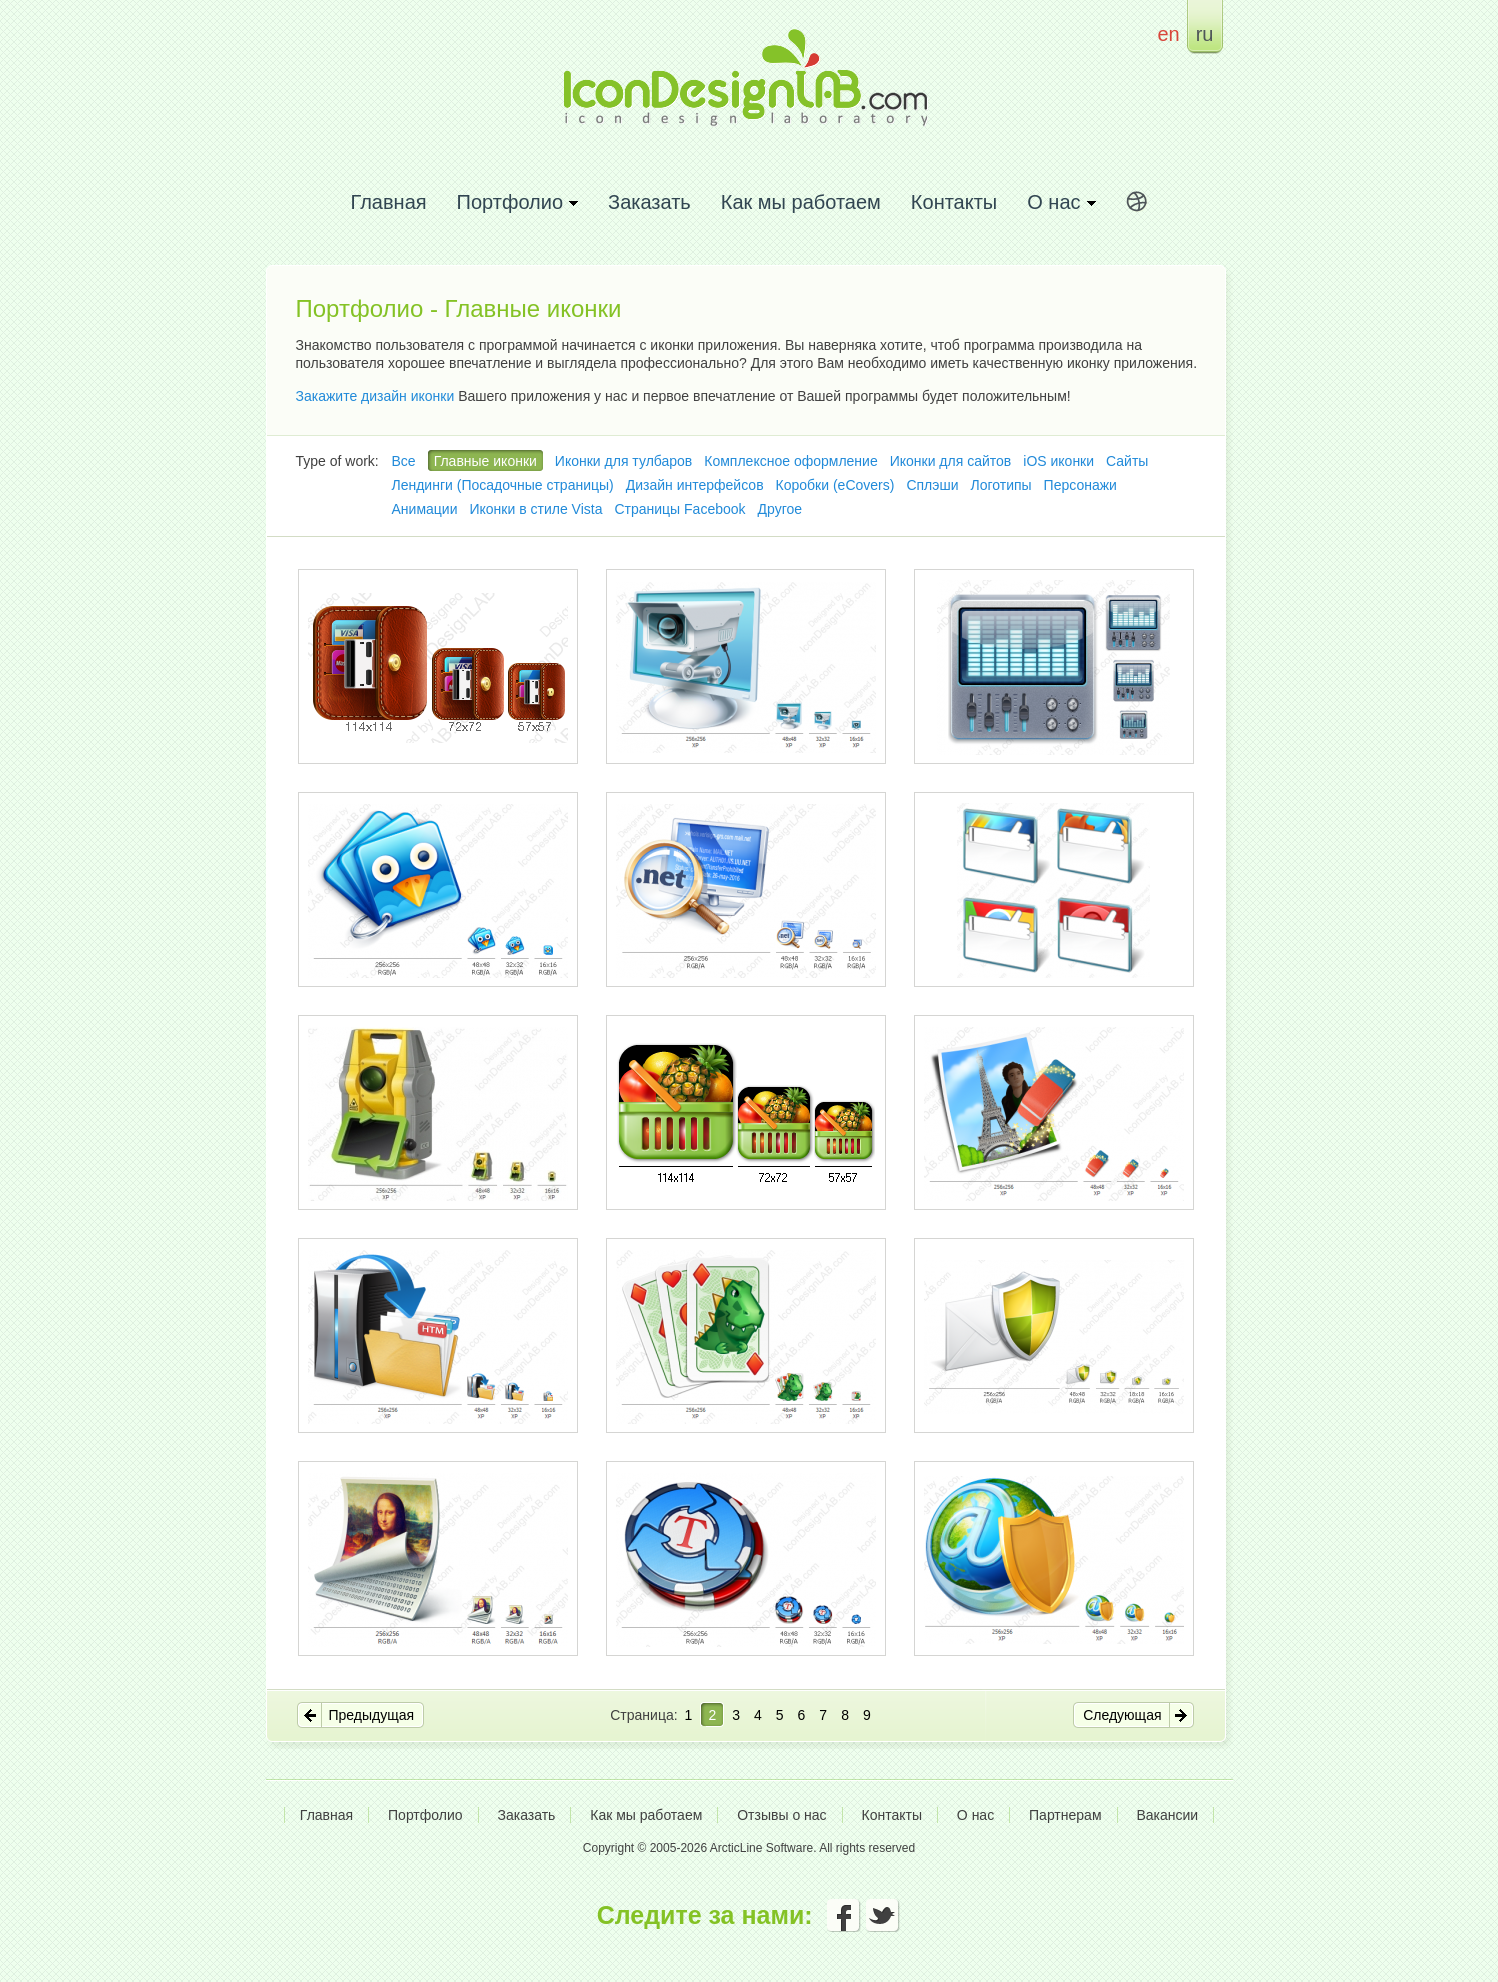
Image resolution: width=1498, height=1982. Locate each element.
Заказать (649, 201)
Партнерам (1065, 1815)
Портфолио (425, 1815)
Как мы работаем (801, 201)
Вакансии (1167, 1815)
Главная (388, 201)
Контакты (954, 201)
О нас (975, 1815)
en (1168, 33)
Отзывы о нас (781, 1815)
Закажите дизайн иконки (375, 396)
